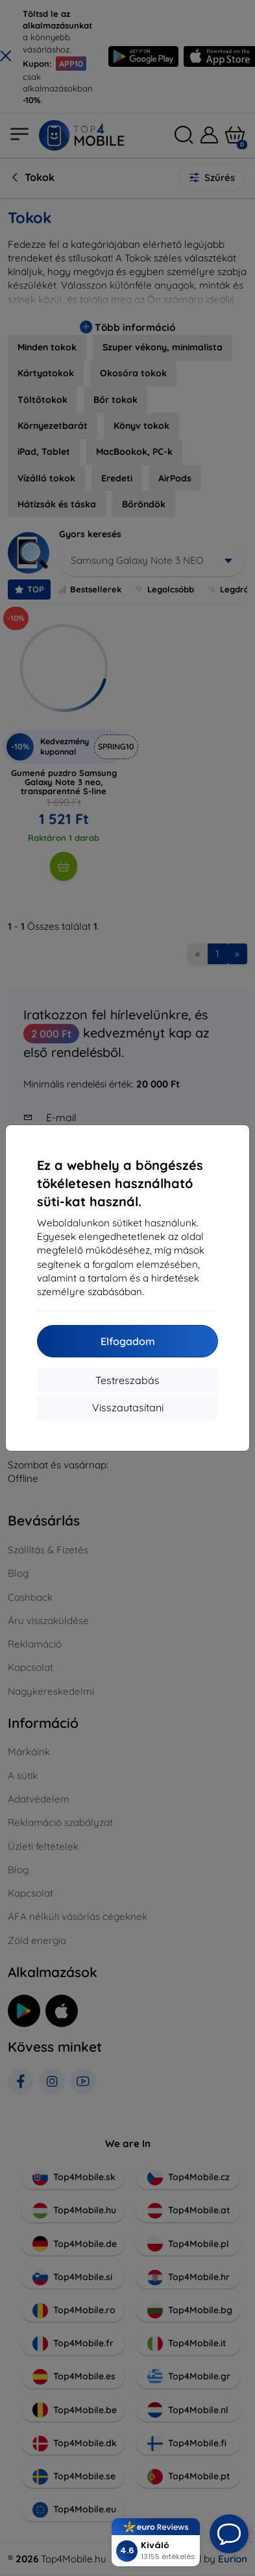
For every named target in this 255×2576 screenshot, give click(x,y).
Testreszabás (127, 1380)
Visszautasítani (128, 1407)
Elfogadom (128, 1341)
